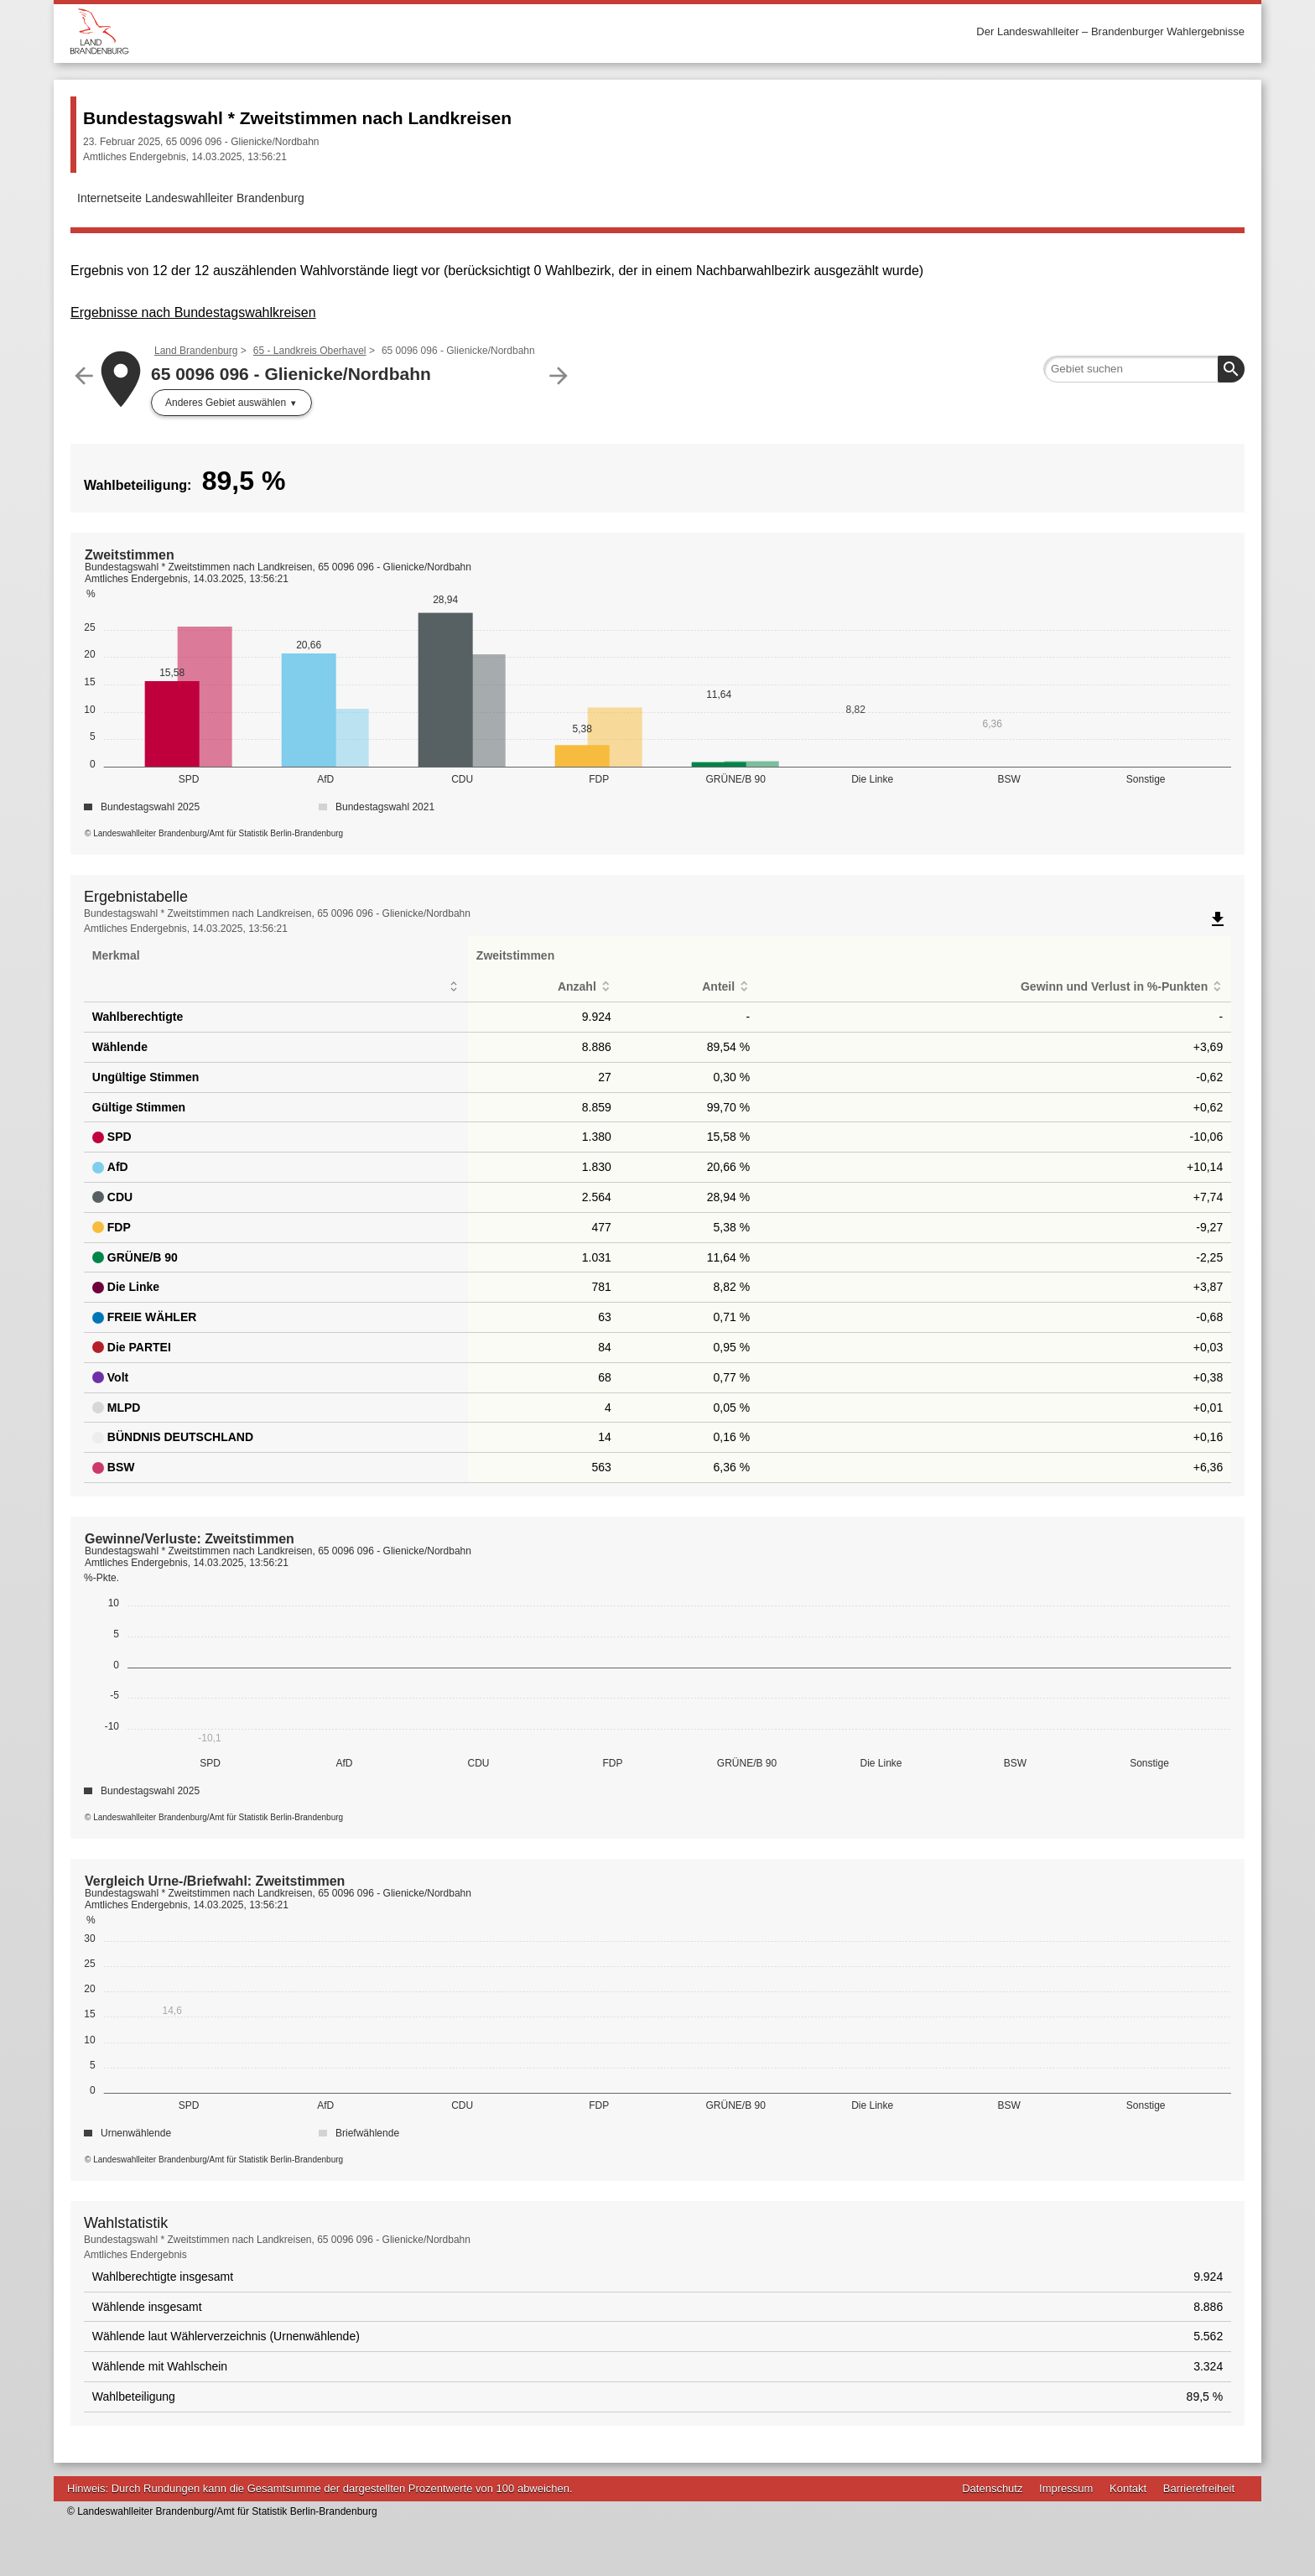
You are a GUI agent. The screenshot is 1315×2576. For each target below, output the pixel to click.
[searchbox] (1144, 369)
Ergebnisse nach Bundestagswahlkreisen (193, 312)
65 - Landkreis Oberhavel (309, 350)
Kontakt (1128, 2488)
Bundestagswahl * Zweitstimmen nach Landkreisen (297, 117)
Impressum (1066, 2488)
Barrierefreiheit (1198, 2488)
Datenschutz (992, 2488)
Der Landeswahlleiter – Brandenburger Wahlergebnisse (1110, 31)
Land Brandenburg (195, 350)
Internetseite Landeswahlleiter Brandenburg (190, 198)
